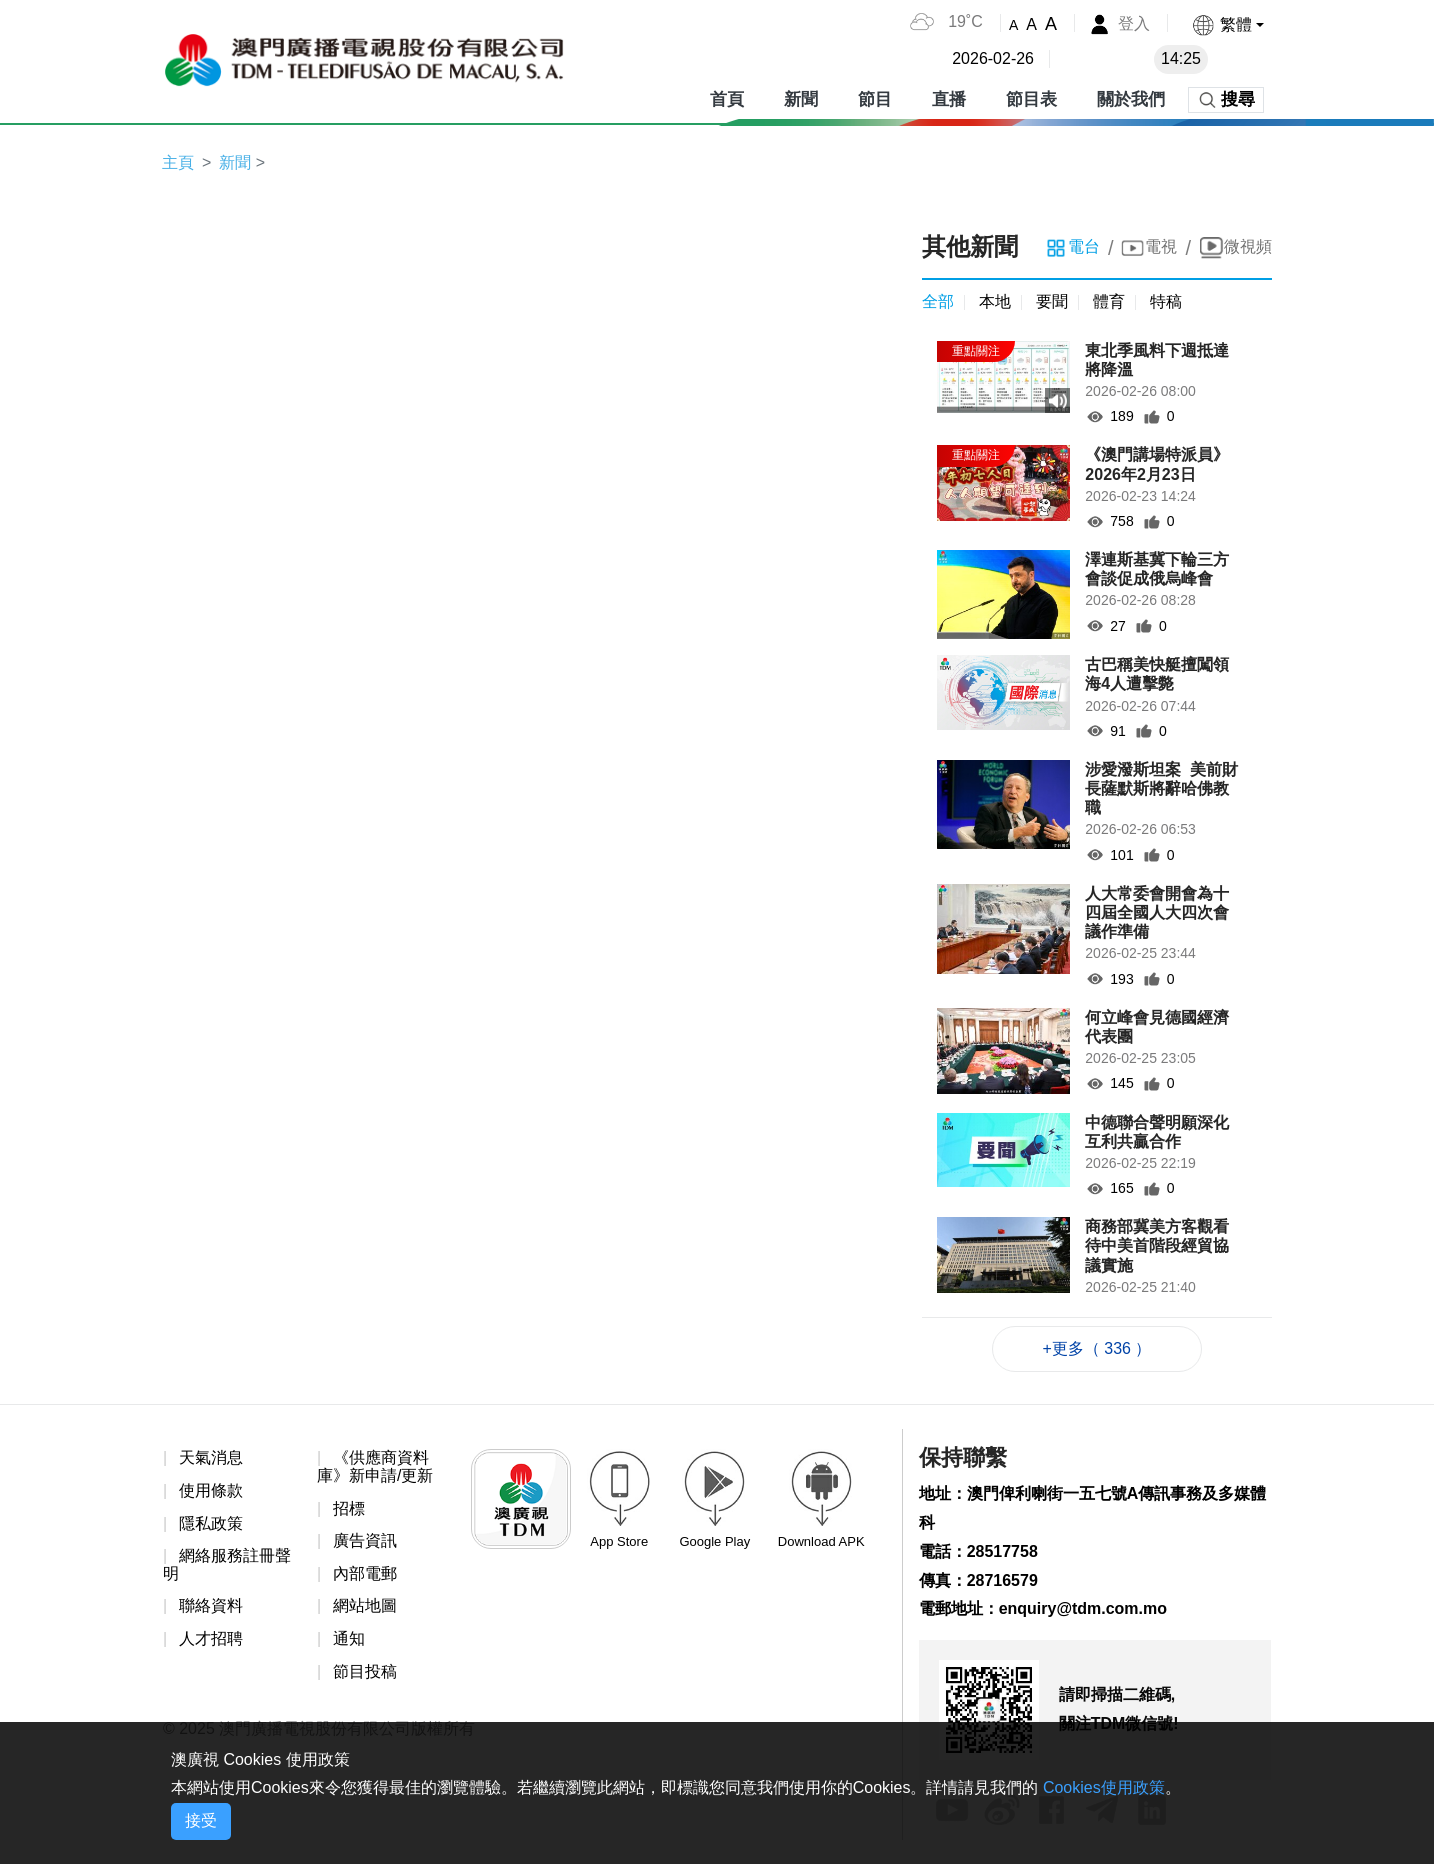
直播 (949, 99)
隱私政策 (211, 1523)
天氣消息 (211, 1457)
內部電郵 (365, 1573)
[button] (1227, 24)
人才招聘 (211, 1638)
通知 (349, 1638)
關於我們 (1131, 99)
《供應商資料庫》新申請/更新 (375, 1466)
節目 (875, 99)
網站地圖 (365, 1605)
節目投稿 (365, 1671)
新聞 (801, 99)
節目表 (1031, 99)
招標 (349, 1508)
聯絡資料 (211, 1605)
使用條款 (211, 1490)
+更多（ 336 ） (1097, 1348)
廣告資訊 (365, 1540)
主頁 (178, 162)
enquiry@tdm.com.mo (1083, 1608)
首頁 (727, 99)
